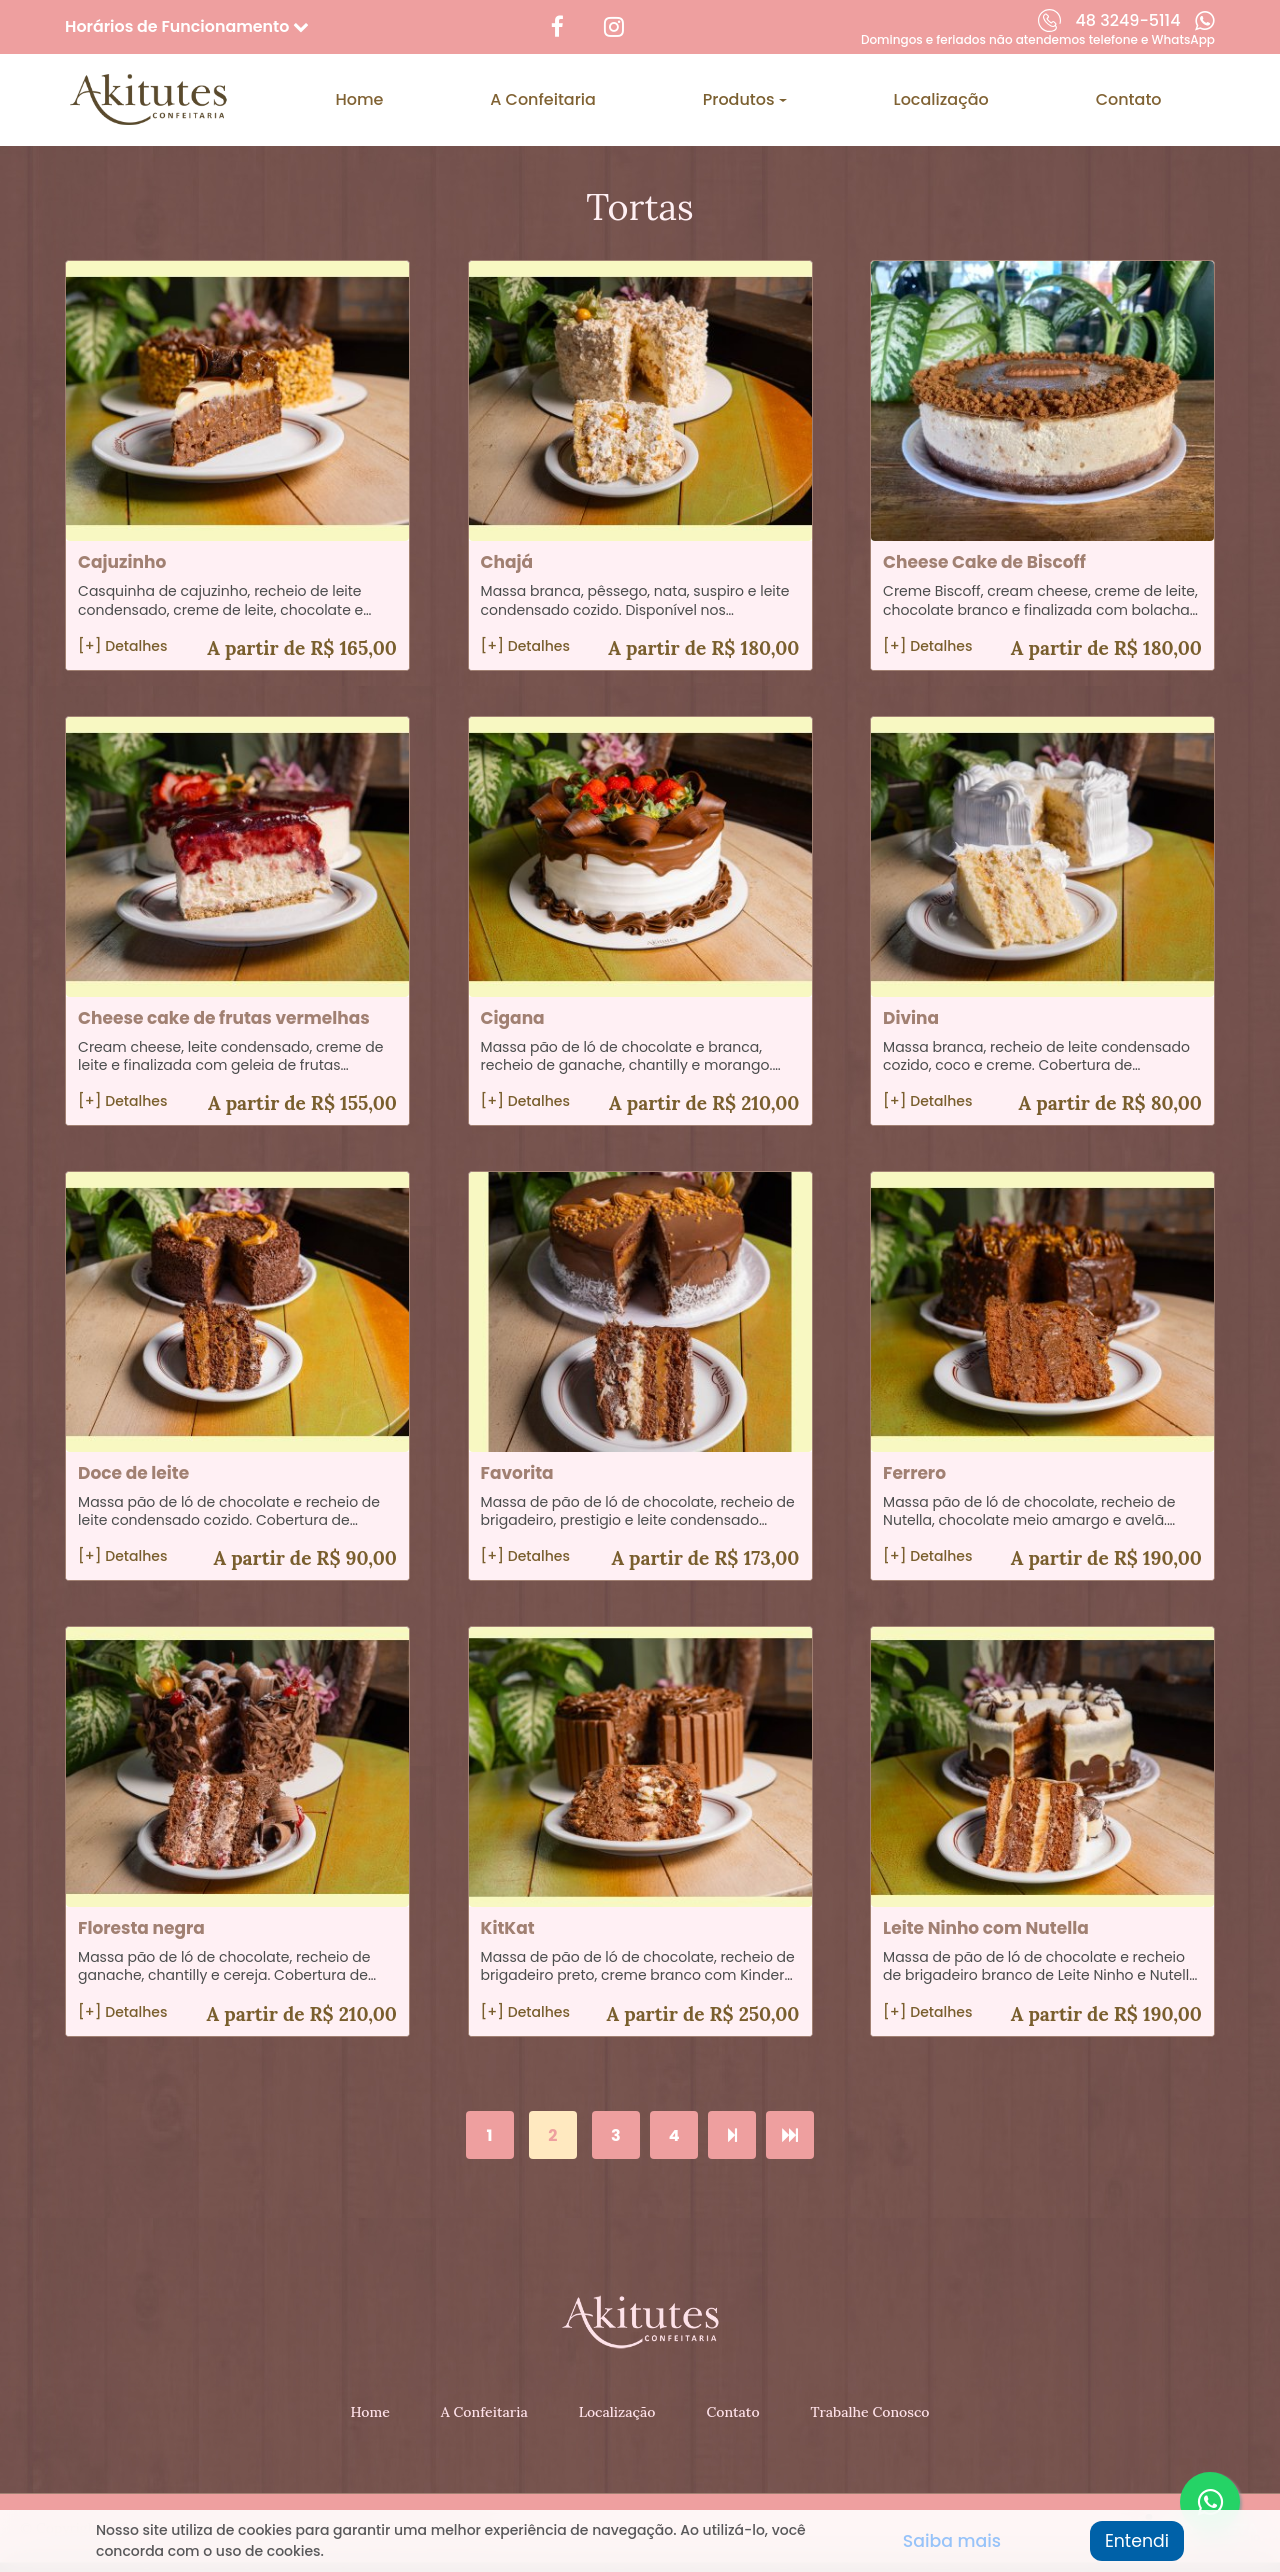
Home (359, 98)
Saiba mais (951, 2541)
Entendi (1135, 2541)
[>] (732, 2136)
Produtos (741, 98)
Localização (941, 98)
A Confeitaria (543, 98)
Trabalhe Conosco (870, 2412)
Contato (1129, 98)
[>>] (790, 2136)
